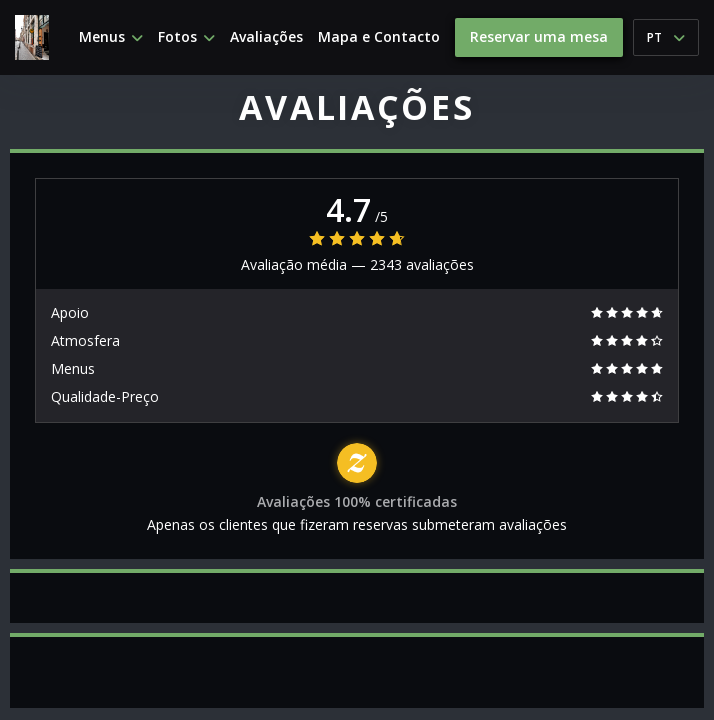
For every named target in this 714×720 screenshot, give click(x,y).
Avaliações (266, 37)
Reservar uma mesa (539, 36)
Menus (111, 37)
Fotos (186, 37)
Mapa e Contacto (379, 37)
